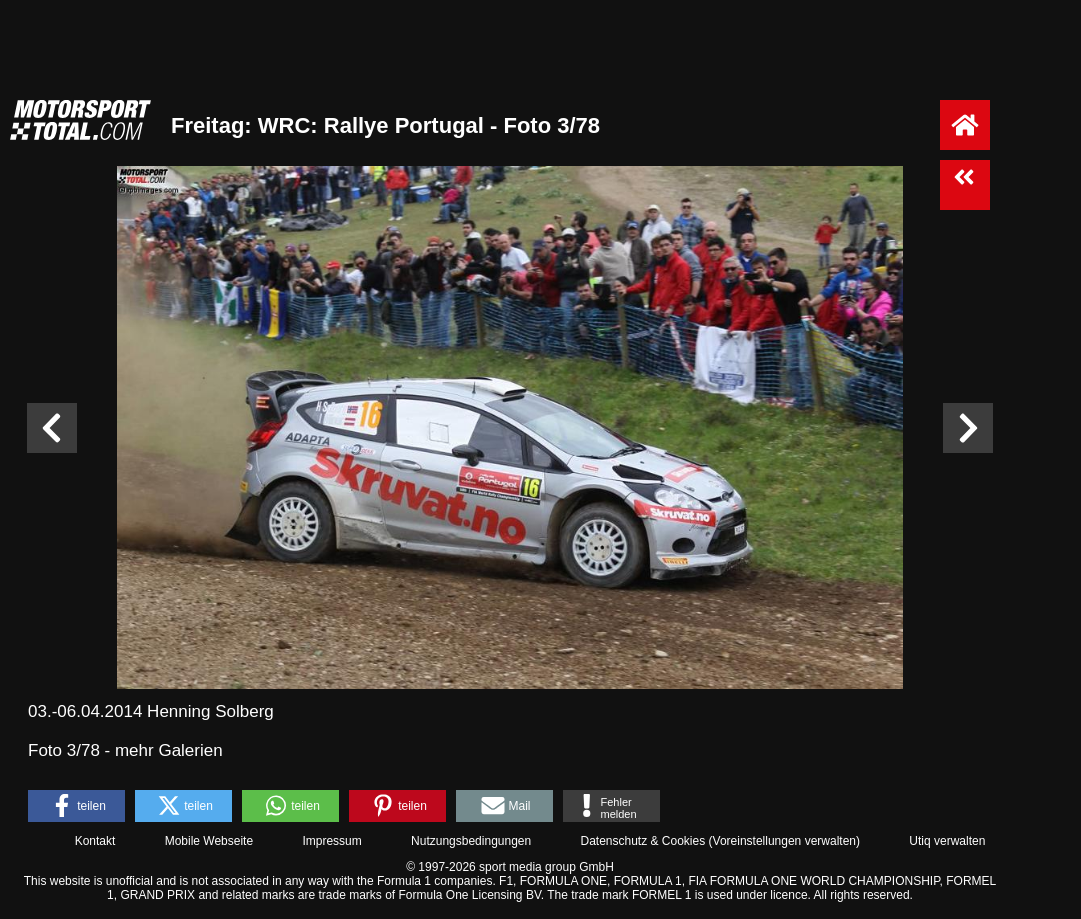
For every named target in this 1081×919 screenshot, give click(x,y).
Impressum (331, 841)
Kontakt (95, 841)
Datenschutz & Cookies (642, 841)
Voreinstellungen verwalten (784, 841)
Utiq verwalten (947, 841)
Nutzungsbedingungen (471, 841)
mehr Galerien (169, 750)
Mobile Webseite (209, 841)
